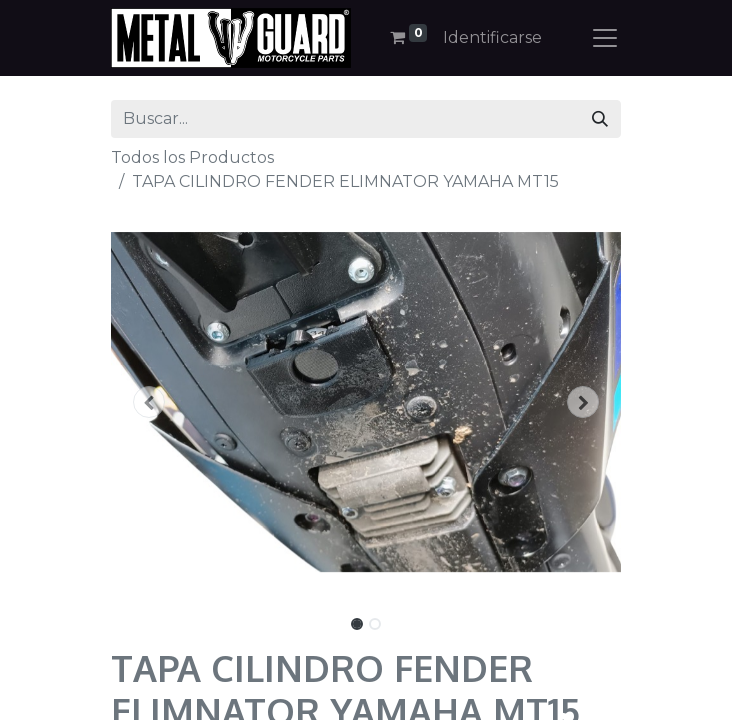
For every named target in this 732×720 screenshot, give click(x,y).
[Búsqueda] (600, 119)
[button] (149, 402)
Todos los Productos (192, 157)
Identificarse (492, 37)
